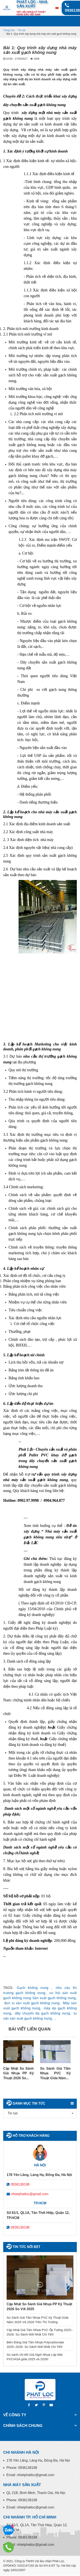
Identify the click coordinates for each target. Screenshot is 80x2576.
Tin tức (22, 30)
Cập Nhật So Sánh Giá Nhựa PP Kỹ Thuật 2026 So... (18, 2073)
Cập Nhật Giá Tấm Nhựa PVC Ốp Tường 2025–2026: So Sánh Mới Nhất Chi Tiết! (40, 2332)
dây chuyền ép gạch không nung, (43, 2013)
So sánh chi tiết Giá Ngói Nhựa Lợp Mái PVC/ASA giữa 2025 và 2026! (35, 2357)
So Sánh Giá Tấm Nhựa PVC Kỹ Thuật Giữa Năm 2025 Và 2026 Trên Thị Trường (37, 2320)
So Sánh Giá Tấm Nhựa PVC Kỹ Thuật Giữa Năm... (55, 2073)
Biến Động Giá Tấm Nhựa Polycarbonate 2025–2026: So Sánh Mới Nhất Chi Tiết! (35, 2344)
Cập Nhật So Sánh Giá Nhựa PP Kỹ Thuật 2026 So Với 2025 (39, 2306)
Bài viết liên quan (30, 2029)
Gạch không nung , (34, 1988)
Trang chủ (9, 30)
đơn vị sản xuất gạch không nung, (32, 2003)
